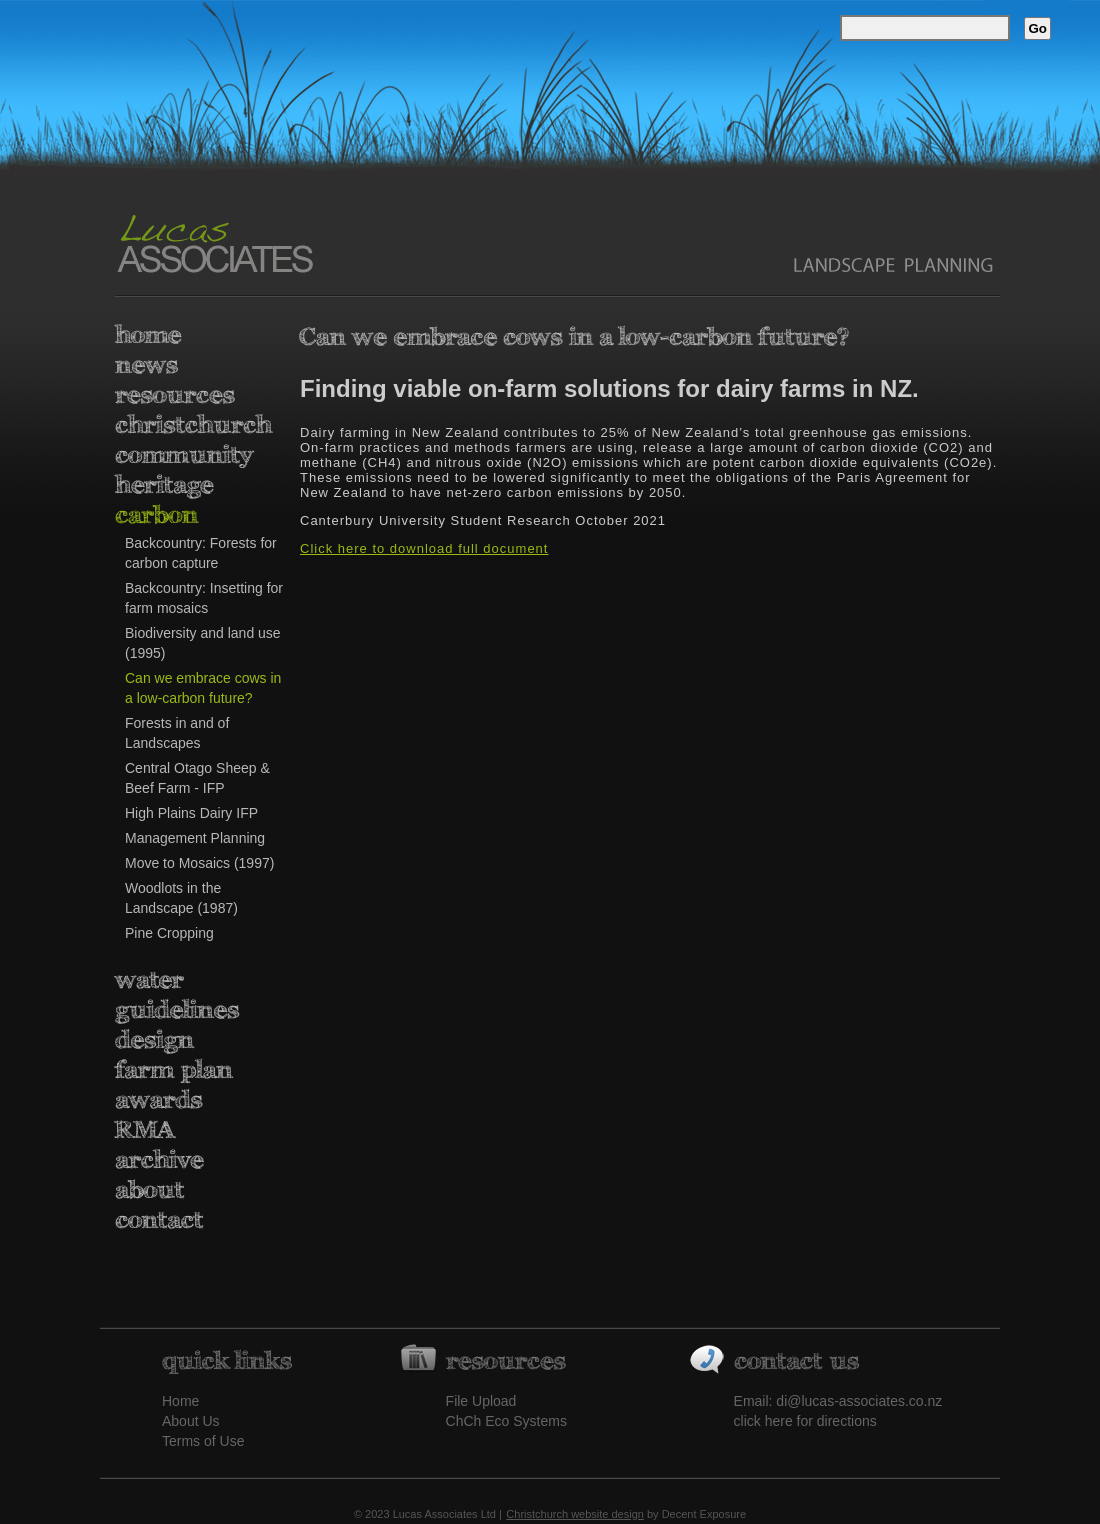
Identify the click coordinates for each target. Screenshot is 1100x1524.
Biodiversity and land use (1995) (203, 643)
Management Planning (195, 838)
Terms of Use (203, 1441)
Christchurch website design (575, 1514)
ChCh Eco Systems (506, 1421)
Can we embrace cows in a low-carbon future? (203, 688)
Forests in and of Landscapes (177, 733)
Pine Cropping (169, 933)
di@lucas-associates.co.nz (859, 1401)
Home (180, 1401)
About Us (191, 1421)
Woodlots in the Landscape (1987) (181, 898)
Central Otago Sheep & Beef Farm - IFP (197, 778)
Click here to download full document (424, 548)
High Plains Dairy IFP (191, 813)
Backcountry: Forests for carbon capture (201, 553)
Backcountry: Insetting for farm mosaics (204, 598)
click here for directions (805, 1421)
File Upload (481, 1401)
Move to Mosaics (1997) (199, 863)
